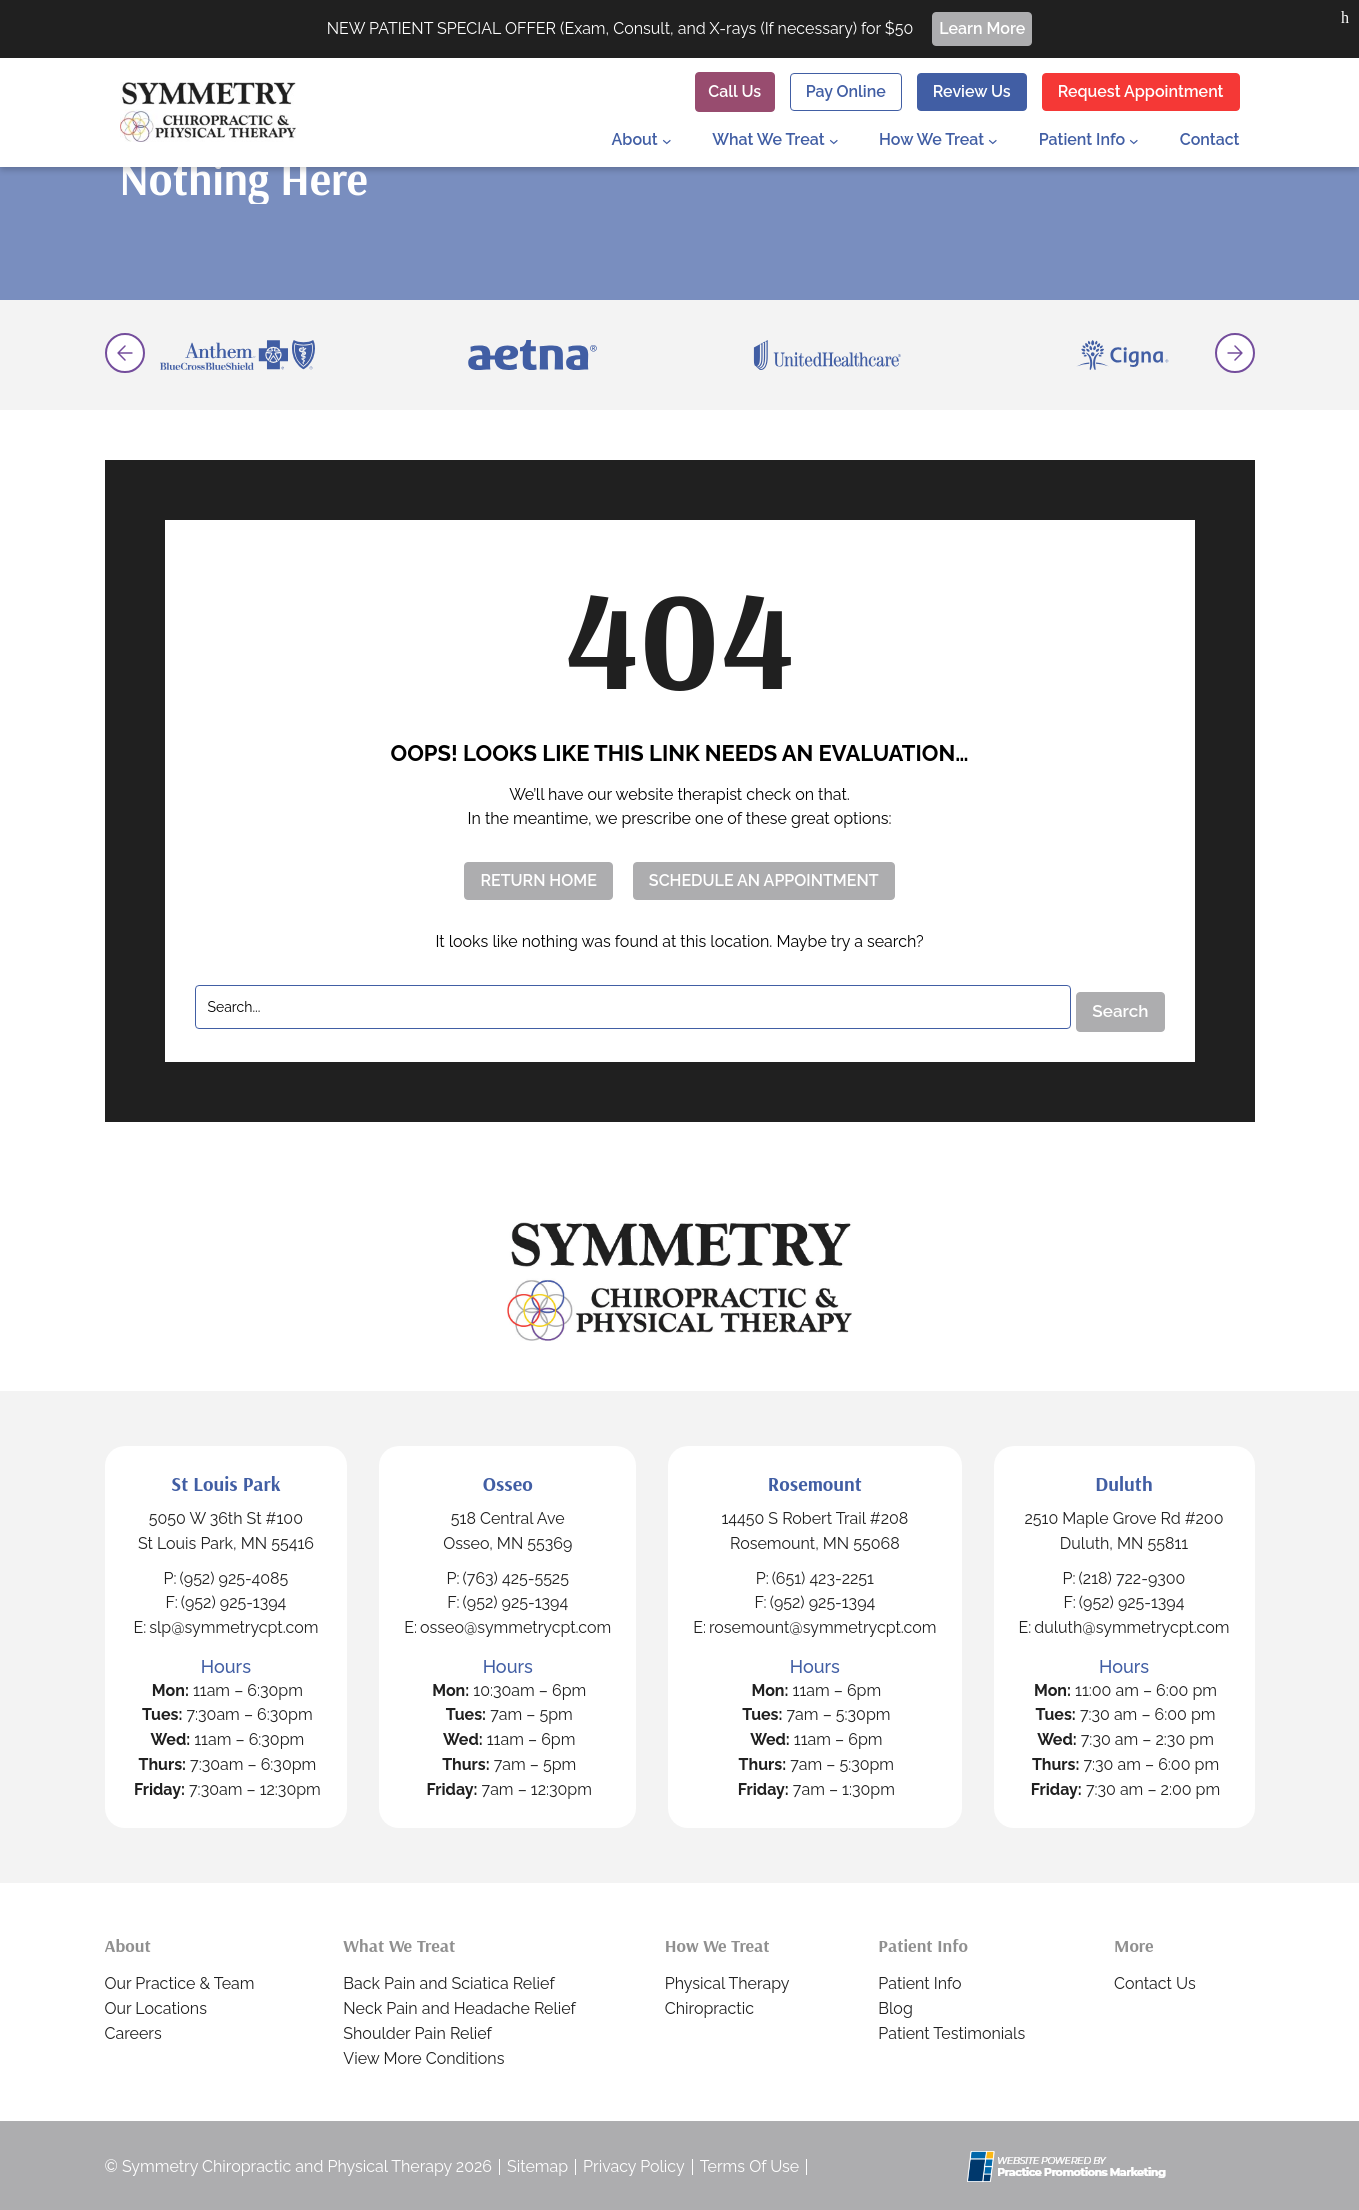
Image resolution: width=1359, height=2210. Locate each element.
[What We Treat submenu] (833, 139)
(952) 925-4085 (241, 1575)
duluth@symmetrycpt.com (1135, 1625)
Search (1115, 1006)
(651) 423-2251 (832, 1575)
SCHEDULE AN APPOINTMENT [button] (764, 880)
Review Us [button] (971, 90)
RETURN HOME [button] (535, 880)
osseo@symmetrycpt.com (530, 1625)
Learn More (985, 28)
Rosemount (824, 1481)
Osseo (520, 1481)
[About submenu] (669, 139)
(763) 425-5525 (529, 1575)
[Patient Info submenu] (1134, 139)
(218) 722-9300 (1135, 1575)
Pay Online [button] (842, 90)
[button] (1345, 18)
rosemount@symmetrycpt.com (832, 1625)
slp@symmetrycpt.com (242, 1625)
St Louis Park (233, 1481)
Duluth (1126, 1481)
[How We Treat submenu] (993, 139)
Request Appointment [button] (1141, 90)
